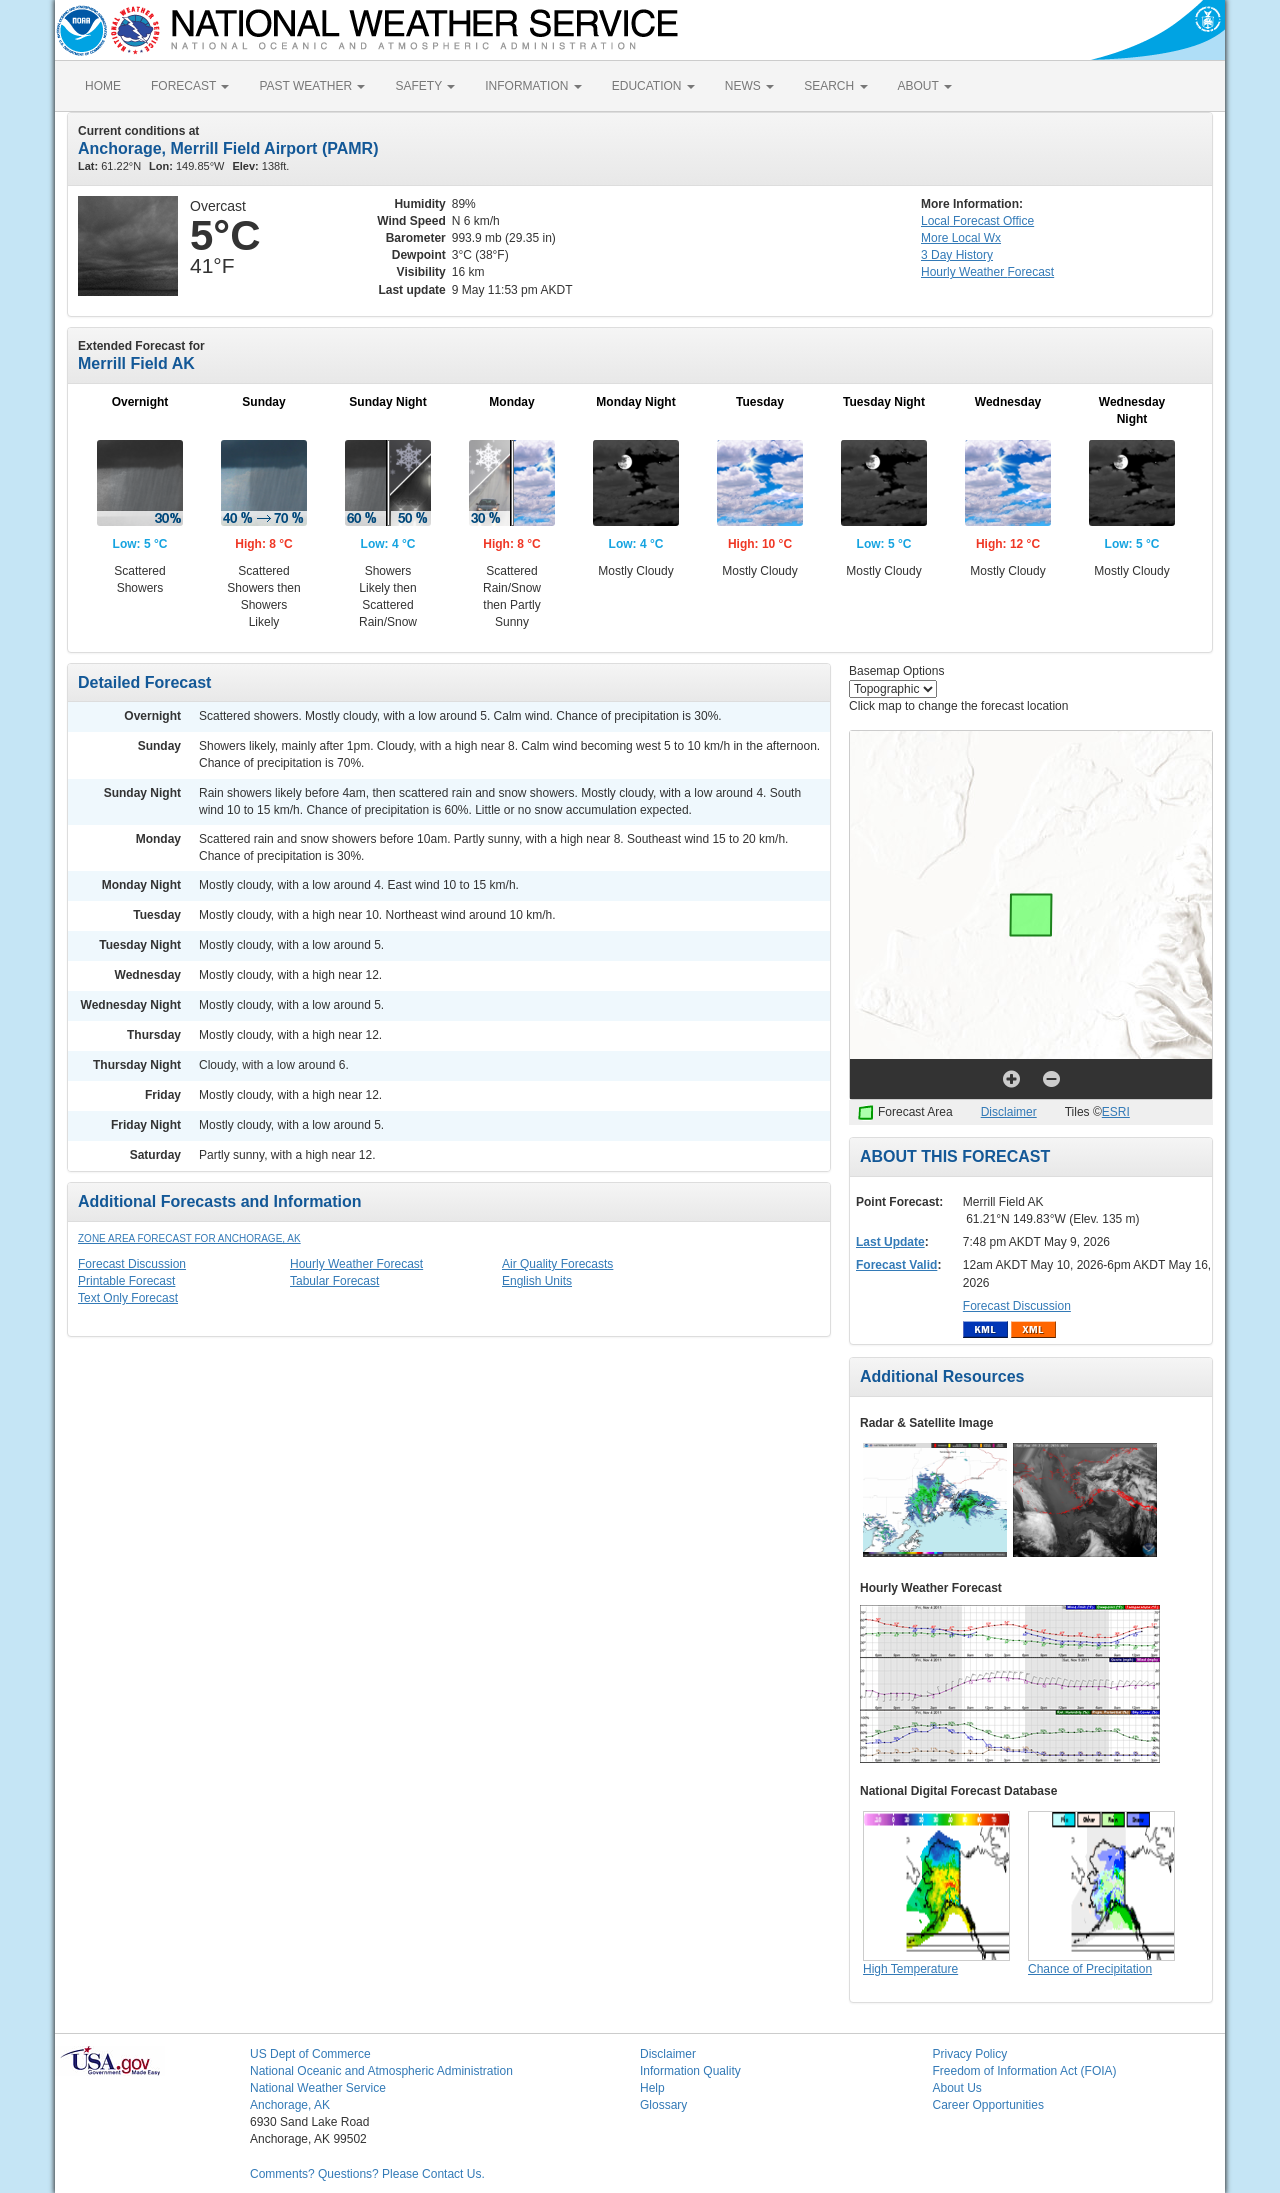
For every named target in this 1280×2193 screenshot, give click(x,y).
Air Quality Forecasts (557, 1264)
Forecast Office (977, 221)
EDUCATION (653, 86)
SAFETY (425, 86)
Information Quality (690, 2071)
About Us (957, 2088)
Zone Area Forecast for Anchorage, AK (189, 1238)
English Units (537, 1281)
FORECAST (190, 86)
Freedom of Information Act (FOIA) (1025, 2071)
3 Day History (957, 255)
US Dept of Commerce (310, 2054)
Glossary (663, 2105)
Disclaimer (1009, 1112)
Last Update (890, 1242)
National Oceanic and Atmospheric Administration (381, 2071)
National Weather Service (318, 2088)
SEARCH (835, 86)
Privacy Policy (970, 2054)
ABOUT (925, 86)
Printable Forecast (126, 1281)
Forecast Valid (896, 1265)
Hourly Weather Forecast (356, 1264)
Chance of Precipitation (1090, 1969)
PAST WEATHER (312, 86)
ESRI (1116, 1112)
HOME (103, 86)
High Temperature (910, 1969)
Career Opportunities (988, 2105)
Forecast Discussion (132, 1264)
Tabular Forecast (334, 1281)
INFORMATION (533, 86)
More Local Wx (961, 238)
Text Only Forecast (128, 1298)
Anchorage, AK (290, 2105)
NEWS (749, 86)
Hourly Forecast (987, 272)
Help (652, 2088)
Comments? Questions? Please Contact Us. (367, 2174)
